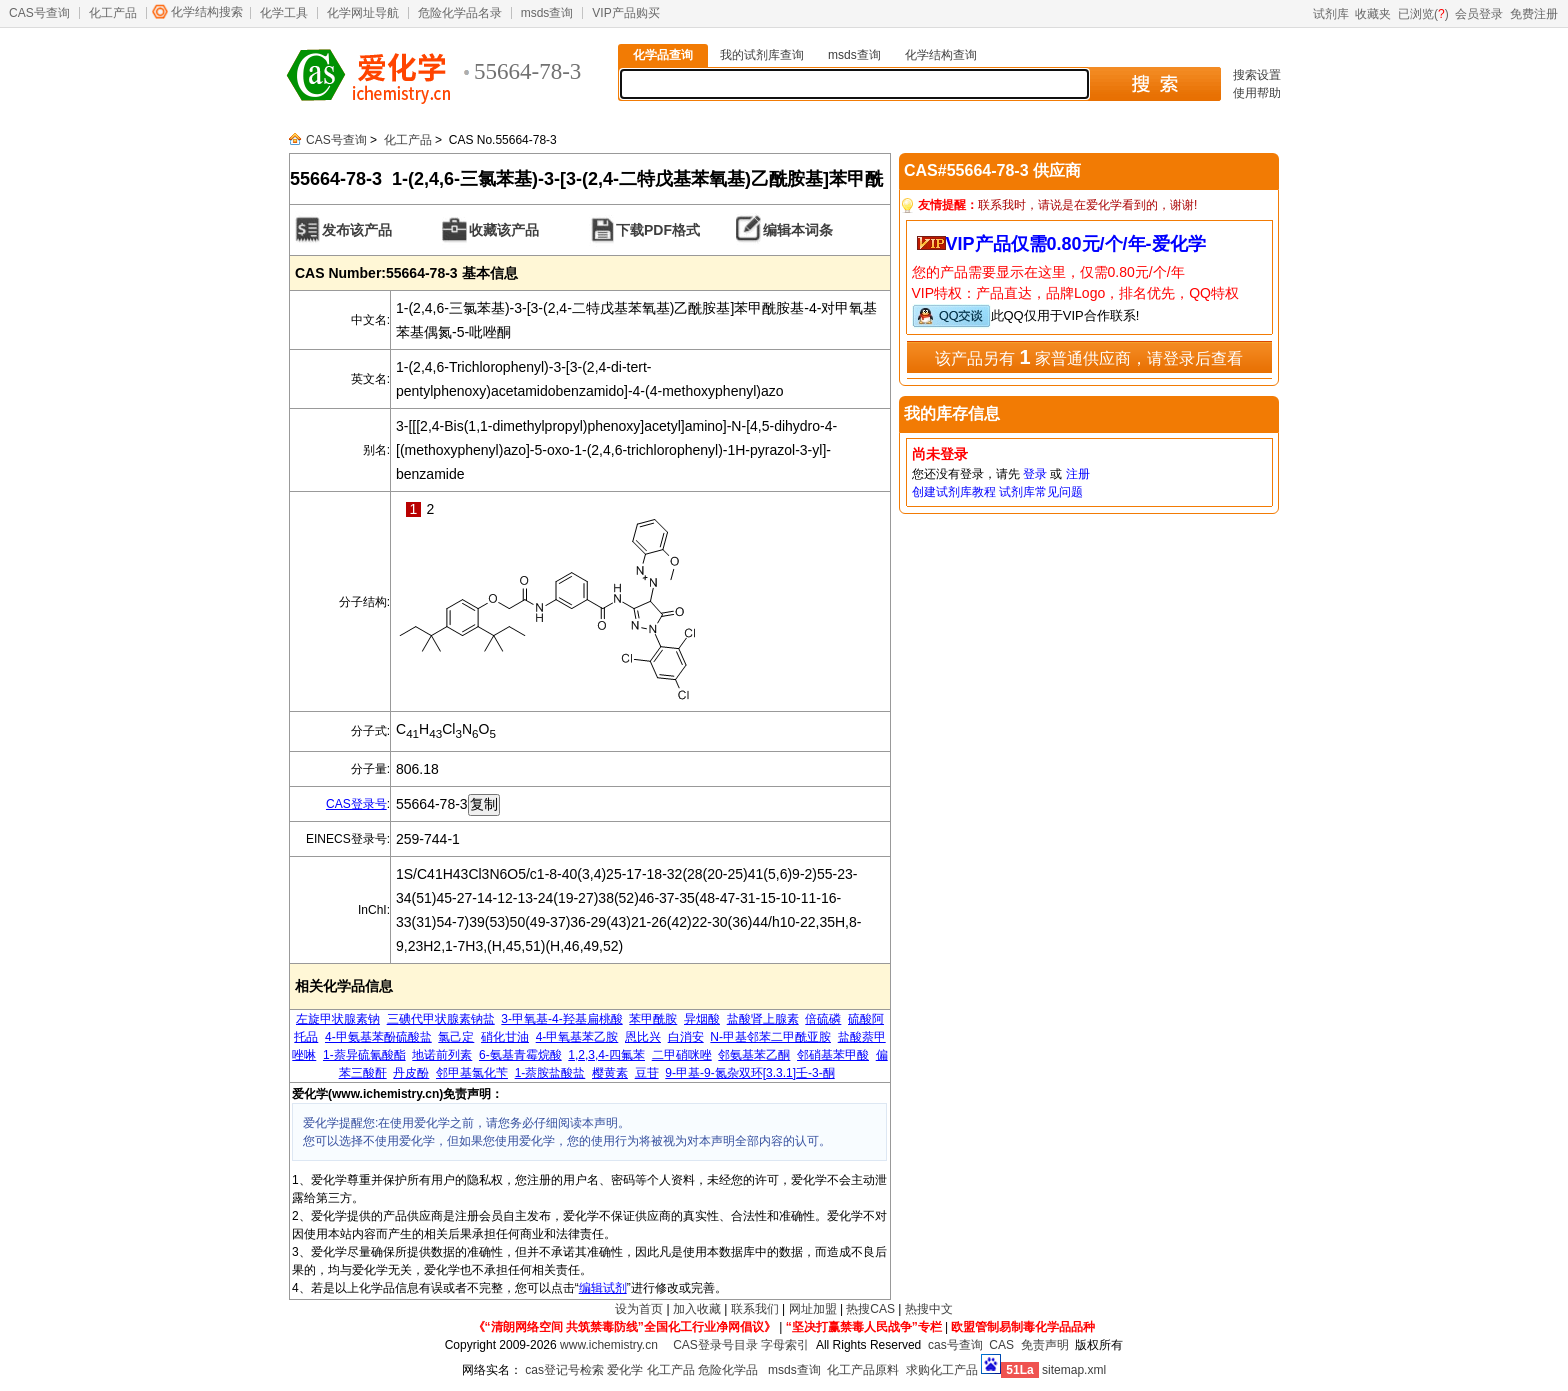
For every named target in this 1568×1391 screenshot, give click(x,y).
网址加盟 (813, 1309)
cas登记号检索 (564, 1370)
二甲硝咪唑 (682, 1055)
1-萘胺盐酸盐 (550, 1073)
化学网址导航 (363, 13)
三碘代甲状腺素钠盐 (441, 1019)
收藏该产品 (504, 230)
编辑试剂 (603, 1288)
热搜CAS (870, 1309)
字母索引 (785, 1345)
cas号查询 (955, 1345)
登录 (1035, 474)
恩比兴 (643, 1037)
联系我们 (755, 1309)
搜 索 (1154, 84)
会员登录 (1479, 14)
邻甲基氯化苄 (472, 1073)
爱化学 (625, 1370)
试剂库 (1331, 14)
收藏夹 (1373, 14)
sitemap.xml (1074, 1370)
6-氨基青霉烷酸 (520, 1055)
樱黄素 (610, 1073)
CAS (1001, 1345)
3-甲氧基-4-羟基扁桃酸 (561, 1019)
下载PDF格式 (658, 230)
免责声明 (1045, 1345)
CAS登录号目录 (715, 1345)
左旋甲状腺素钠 (338, 1019)
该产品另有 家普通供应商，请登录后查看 (1089, 357)
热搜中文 (929, 1309)
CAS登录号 (356, 804)
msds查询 (547, 13)
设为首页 (639, 1309)
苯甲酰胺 (653, 1019)
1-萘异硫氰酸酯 (364, 1055)
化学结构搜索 (207, 12)
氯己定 (456, 1037)
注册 (1078, 474)
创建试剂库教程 (954, 492)
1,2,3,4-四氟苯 (606, 1055)
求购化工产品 (942, 1370)
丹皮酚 (411, 1073)
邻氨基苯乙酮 (754, 1055)
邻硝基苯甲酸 (833, 1055)
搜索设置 (1257, 75)
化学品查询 (663, 55)
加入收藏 (697, 1309)
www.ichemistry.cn (609, 1345)
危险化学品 (728, 1370)
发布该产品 (357, 230)
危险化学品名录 (460, 13)
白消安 (686, 1037)
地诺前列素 (442, 1055)
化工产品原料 (863, 1370)
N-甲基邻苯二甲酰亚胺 (770, 1037)
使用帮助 (1257, 93)
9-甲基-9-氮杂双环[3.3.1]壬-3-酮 (749, 1073)
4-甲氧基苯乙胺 (577, 1037)
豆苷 (647, 1073)
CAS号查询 (39, 13)
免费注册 (1534, 14)
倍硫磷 (823, 1019)
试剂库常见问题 (1041, 492)
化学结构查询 (941, 55)
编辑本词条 (798, 230)
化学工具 (284, 13)
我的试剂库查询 (762, 55)
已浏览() (1423, 14)
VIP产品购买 (625, 13)
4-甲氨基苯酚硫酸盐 (378, 1037)
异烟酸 (702, 1019)
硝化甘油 (505, 1037)
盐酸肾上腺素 (763, 1019)
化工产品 (113, 13)
